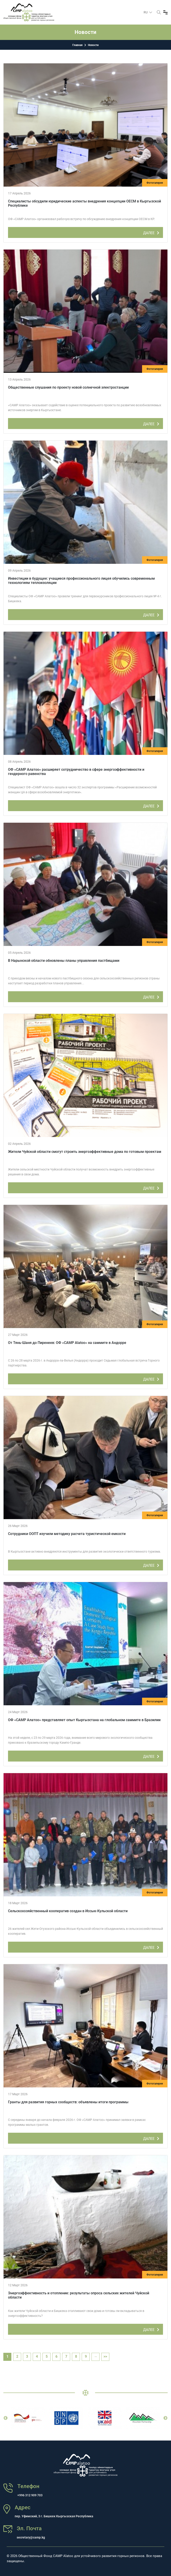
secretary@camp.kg (31, 2537)
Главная (77, 45)
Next (165, 2418)
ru (146, 12)
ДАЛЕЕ (152, 232)
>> (105, 2356)
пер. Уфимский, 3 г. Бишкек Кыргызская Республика (54, 2516)
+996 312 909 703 (30, 2495)
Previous (5, 2418)
